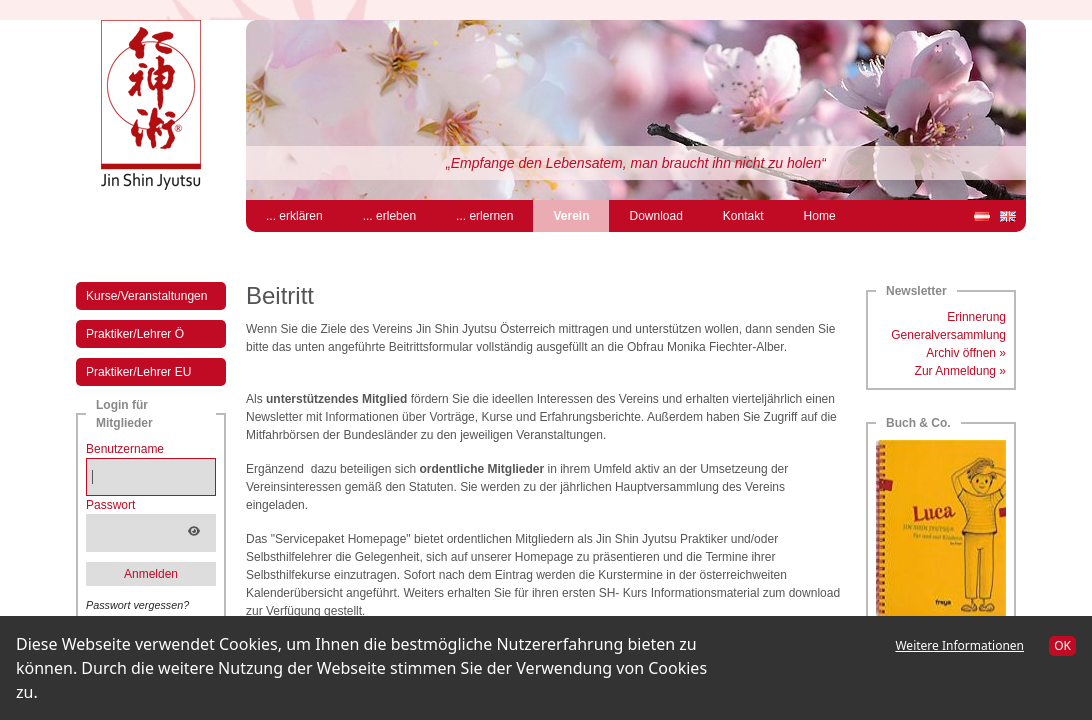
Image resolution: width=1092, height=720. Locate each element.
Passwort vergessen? (137, 605)
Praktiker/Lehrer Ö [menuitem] (135, 334)
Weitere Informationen (959, 645)
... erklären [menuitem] (294, 216)
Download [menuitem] (655, 216)
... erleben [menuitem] (389, 216)
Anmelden (151, 574)
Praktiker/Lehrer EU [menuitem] (138, 372)
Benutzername (125, 449)
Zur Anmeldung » (960, 371)
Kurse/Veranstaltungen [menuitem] (146, 296)
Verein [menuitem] (581, 214)
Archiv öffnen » (966, 353)
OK (1062, 645)
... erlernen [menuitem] (484, 216)
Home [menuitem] (820, 216)
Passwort (110, 505)
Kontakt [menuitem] (743, 216)
